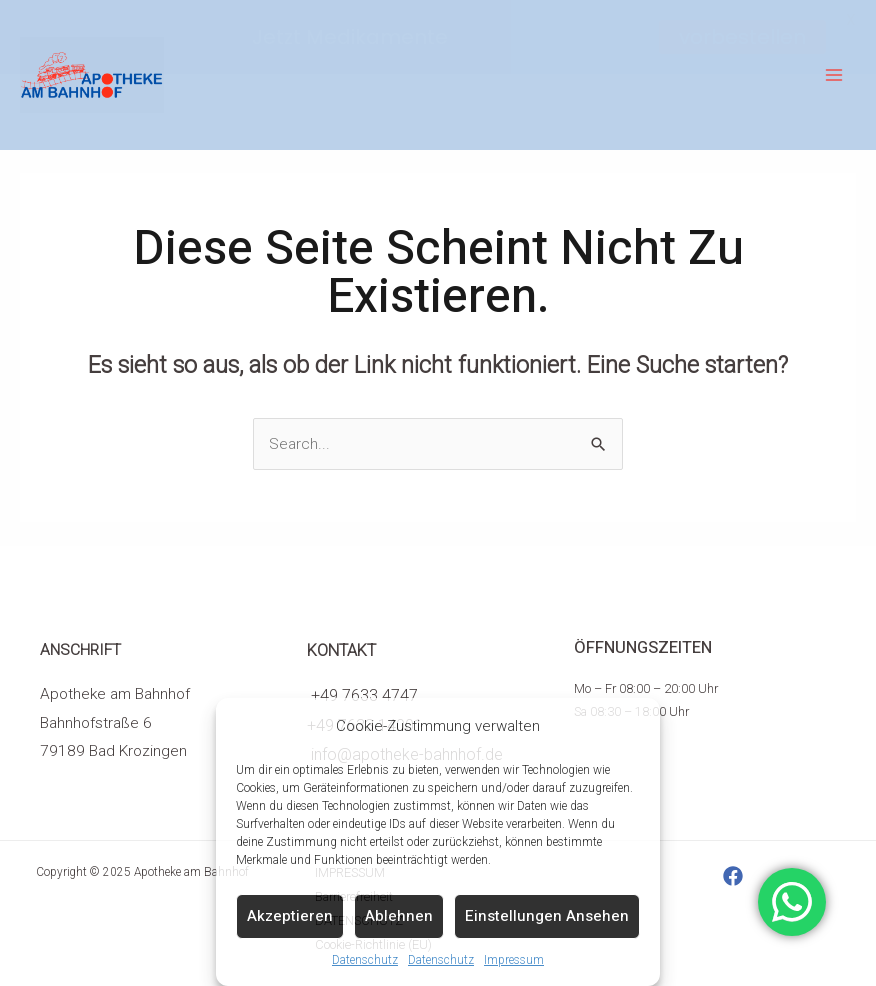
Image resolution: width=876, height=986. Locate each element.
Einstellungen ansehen (547, 916)
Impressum (514, 960)
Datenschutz (365, 960)
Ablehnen (399, 916)
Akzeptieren (290, 916)
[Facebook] (733, 876)
